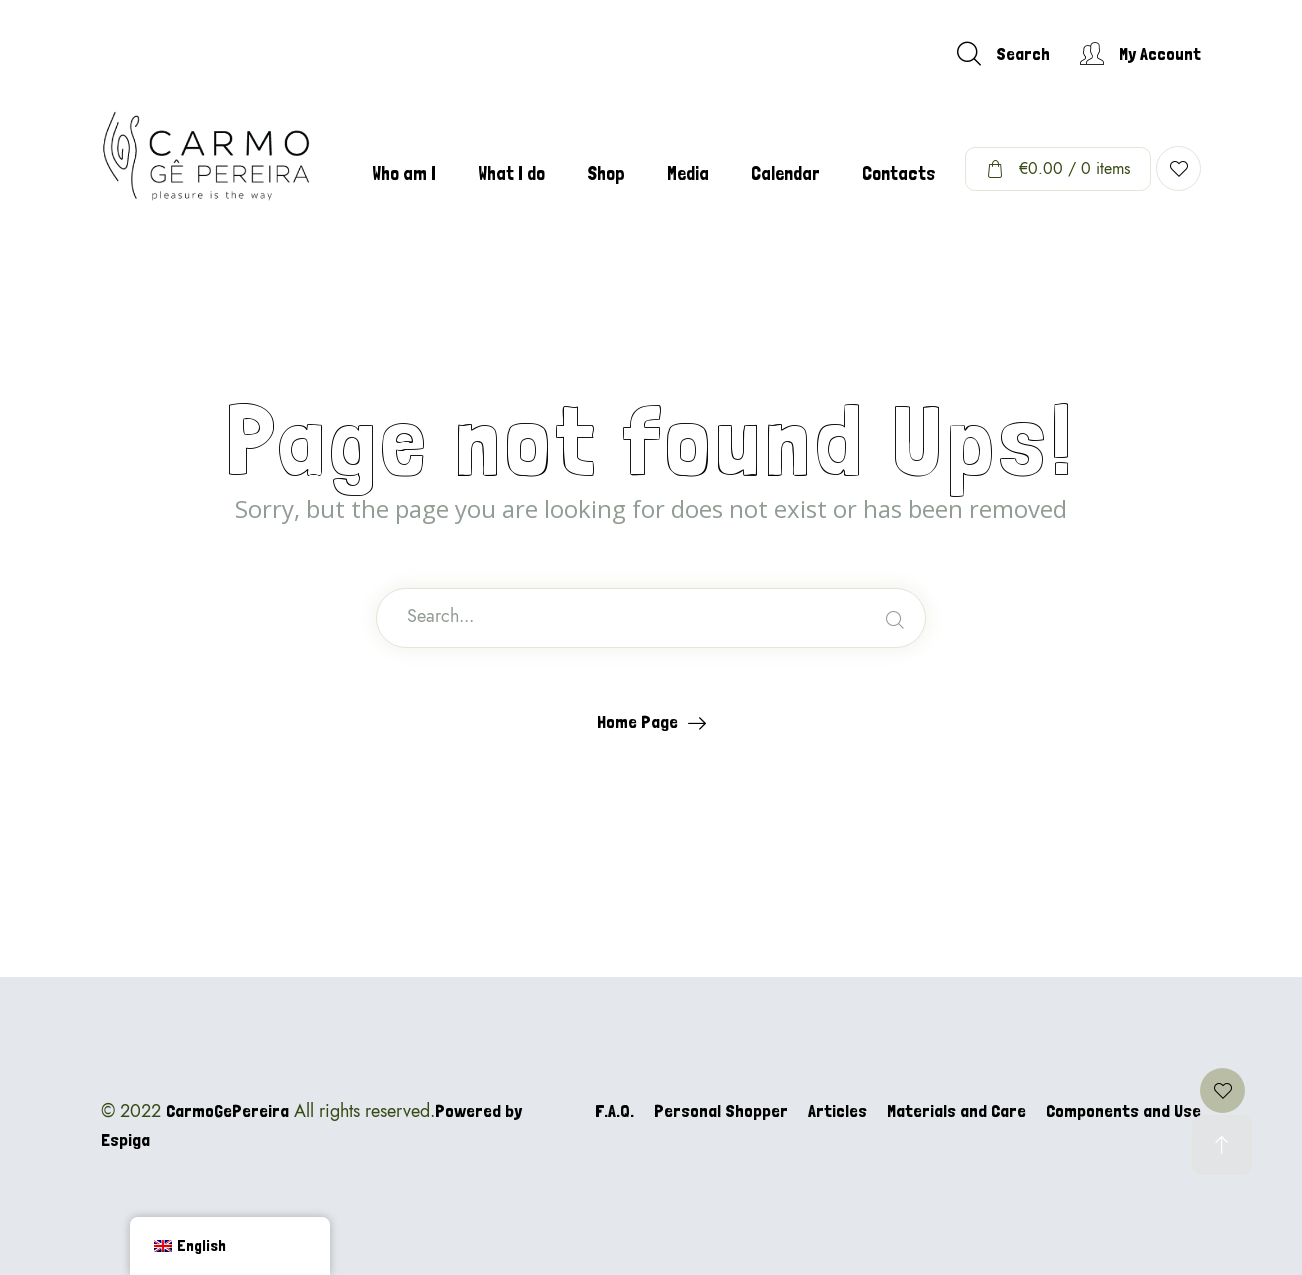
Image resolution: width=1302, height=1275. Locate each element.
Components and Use (1123, 1110)
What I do (511, 173)
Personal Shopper (721, 1110)
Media (688, 173)
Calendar (785, 173)
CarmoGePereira (227, 1110)
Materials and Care (956, 1110)
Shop (606, 173)
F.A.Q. (614, 1110)
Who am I (404, 173)
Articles (837, 1110)
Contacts (899, 173)
